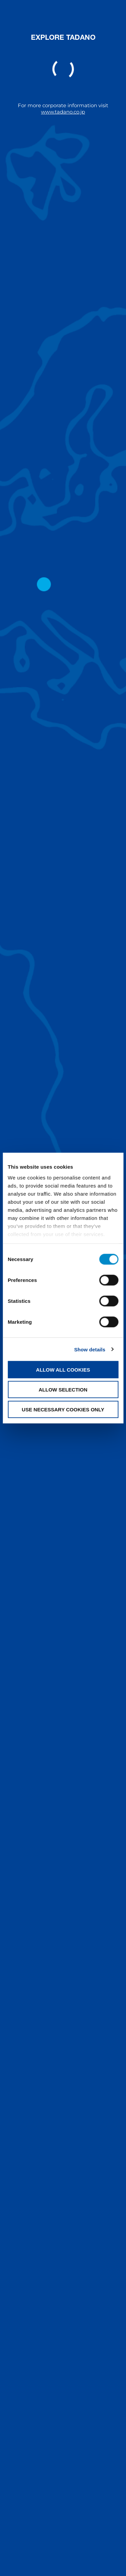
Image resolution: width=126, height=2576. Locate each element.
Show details (90, 1349)
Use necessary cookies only (63, 1409)
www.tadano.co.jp (63, 112)
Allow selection (63, 1389)
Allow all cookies (63, 1370)
